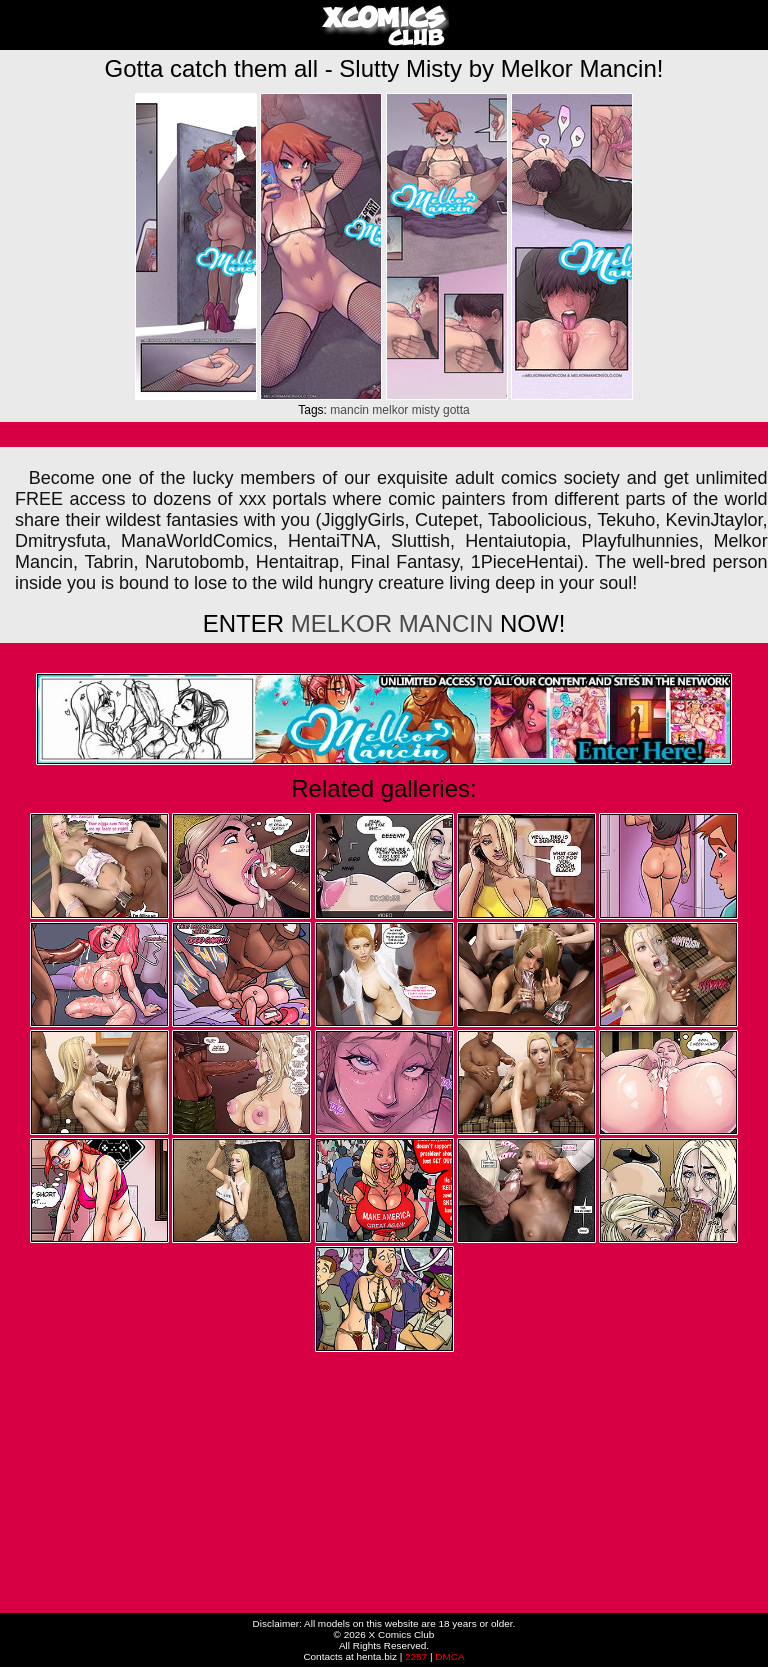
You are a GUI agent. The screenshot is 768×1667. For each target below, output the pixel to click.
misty (426, 410)
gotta (456, 410)
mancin (349, 410)
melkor (390, 410)
